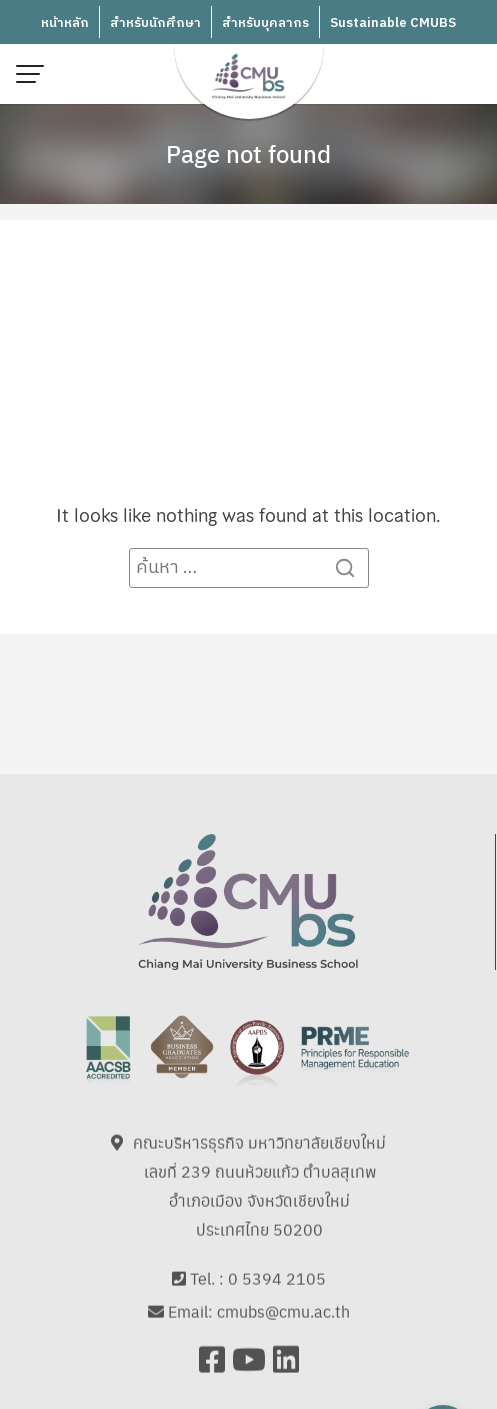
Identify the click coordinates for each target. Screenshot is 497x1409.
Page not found (248, 153)
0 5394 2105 (277, 1269)
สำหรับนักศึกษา (155, 23)
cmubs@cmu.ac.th (283, 1302)
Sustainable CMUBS (393, 23)
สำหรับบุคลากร (265, 23)
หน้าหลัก (65, 23)
